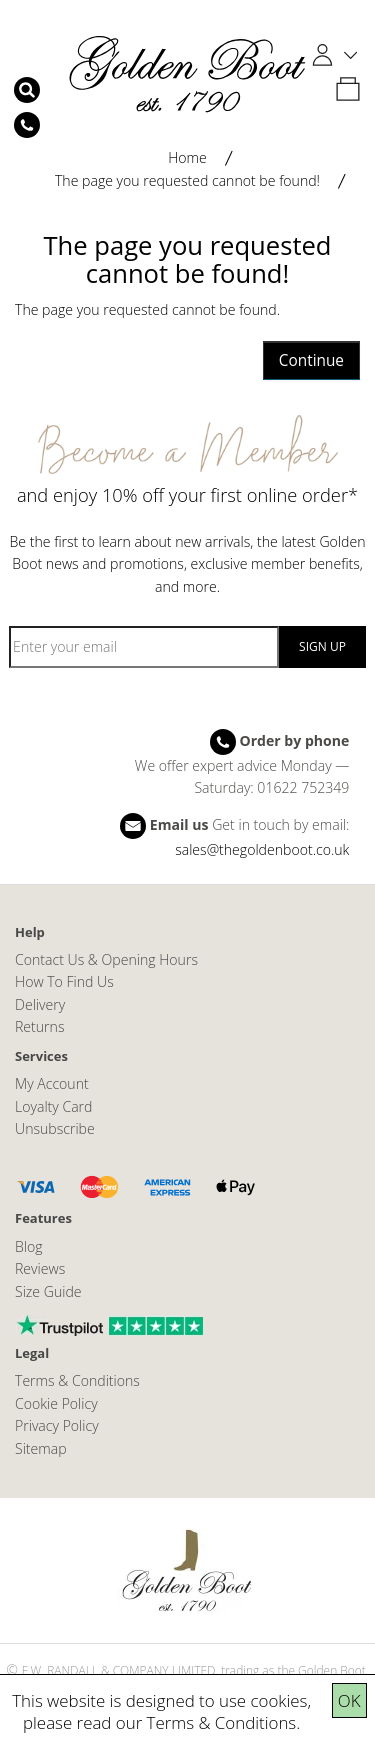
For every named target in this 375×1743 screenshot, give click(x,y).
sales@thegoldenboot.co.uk (262, 849)
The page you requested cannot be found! (187, 180)
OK (349, 1700)
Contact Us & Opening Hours (106, 959)
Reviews (40, 1268)
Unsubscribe (55, 1128)
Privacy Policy (57, 1425)
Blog (29, 1246)
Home (187, 157)
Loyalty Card (53, 1106)
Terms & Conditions (222, 1722)
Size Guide (48, 1291)
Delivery (40, 1004)
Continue (311, 360)
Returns (39, 1026)
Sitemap (41, 1448)
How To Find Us (64, 981)
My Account (52, 1083)
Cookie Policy (56, 1403)
